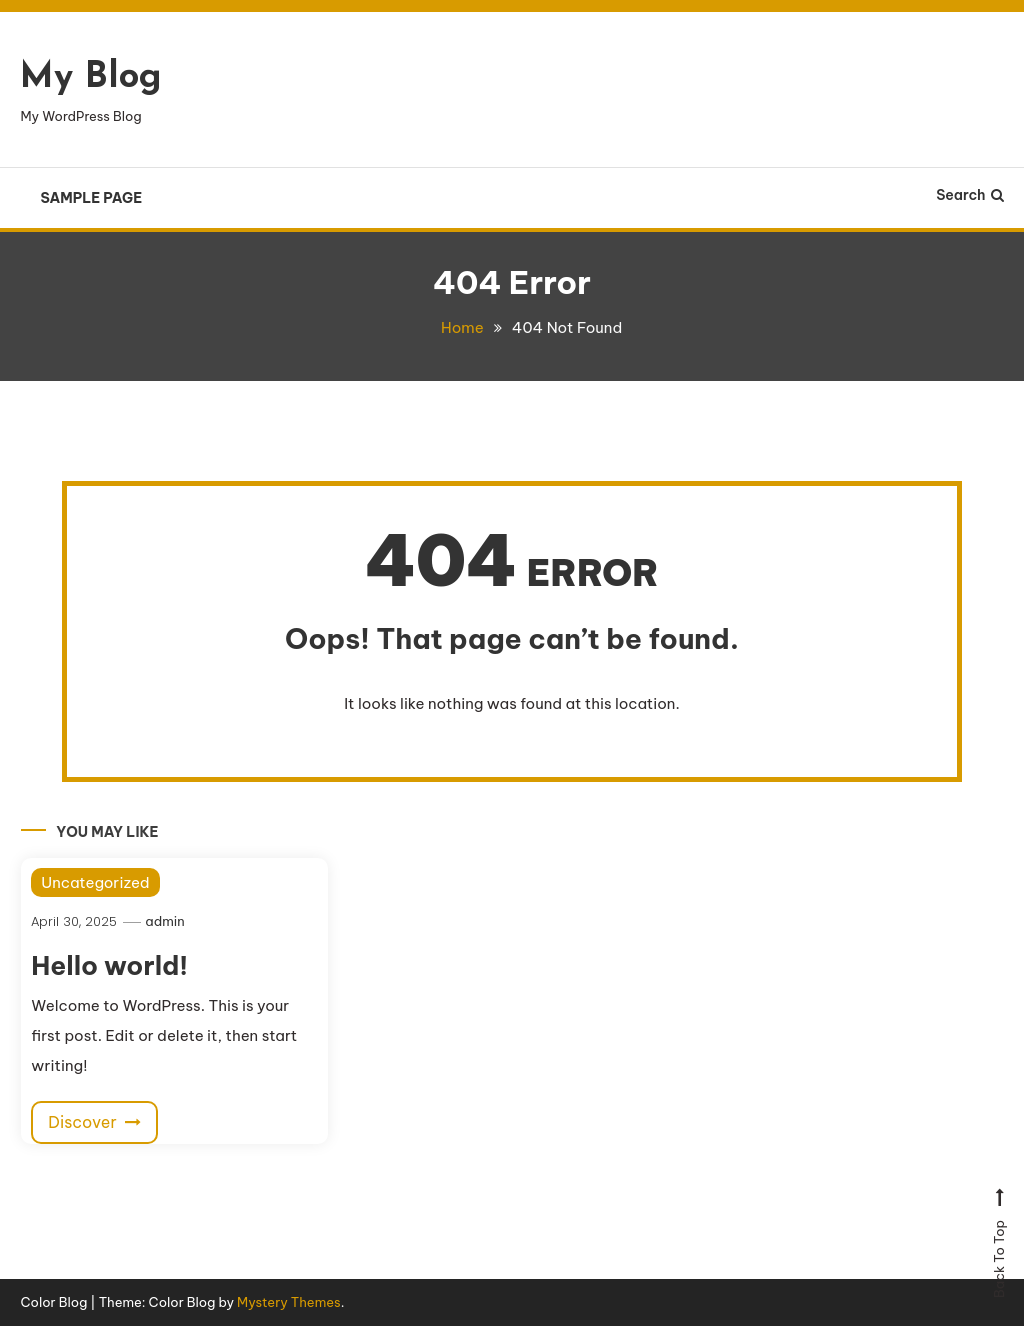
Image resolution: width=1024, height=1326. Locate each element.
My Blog (91, 78)
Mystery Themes (289, 1302)
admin (164, 921)
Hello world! (109, 965)
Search (969, 195)
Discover (94, 1122)
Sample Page (91, 198)
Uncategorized (95, 882)
